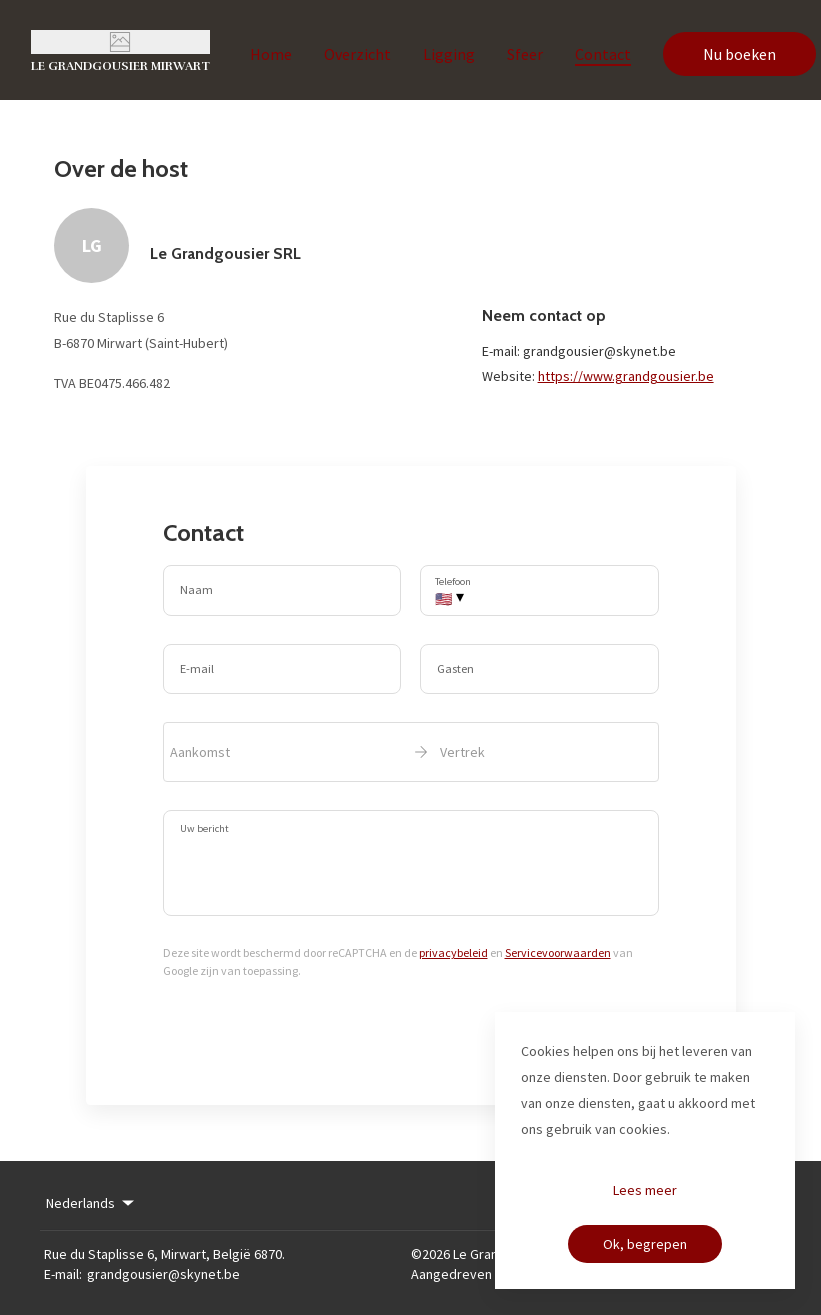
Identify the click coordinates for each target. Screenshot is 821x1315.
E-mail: (63, 1274)
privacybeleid (453, 952)
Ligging (449, 54)
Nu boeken (739, 54)
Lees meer (645, 1190)
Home (271, 54)
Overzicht (357, 54)
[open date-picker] (411, 752)
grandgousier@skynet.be (163, 1274)
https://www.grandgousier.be (626, 376)
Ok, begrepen (645, 1244)
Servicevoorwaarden (558, 952)
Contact (603, 54)
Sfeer (525, 54)
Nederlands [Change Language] (91, 1203)
